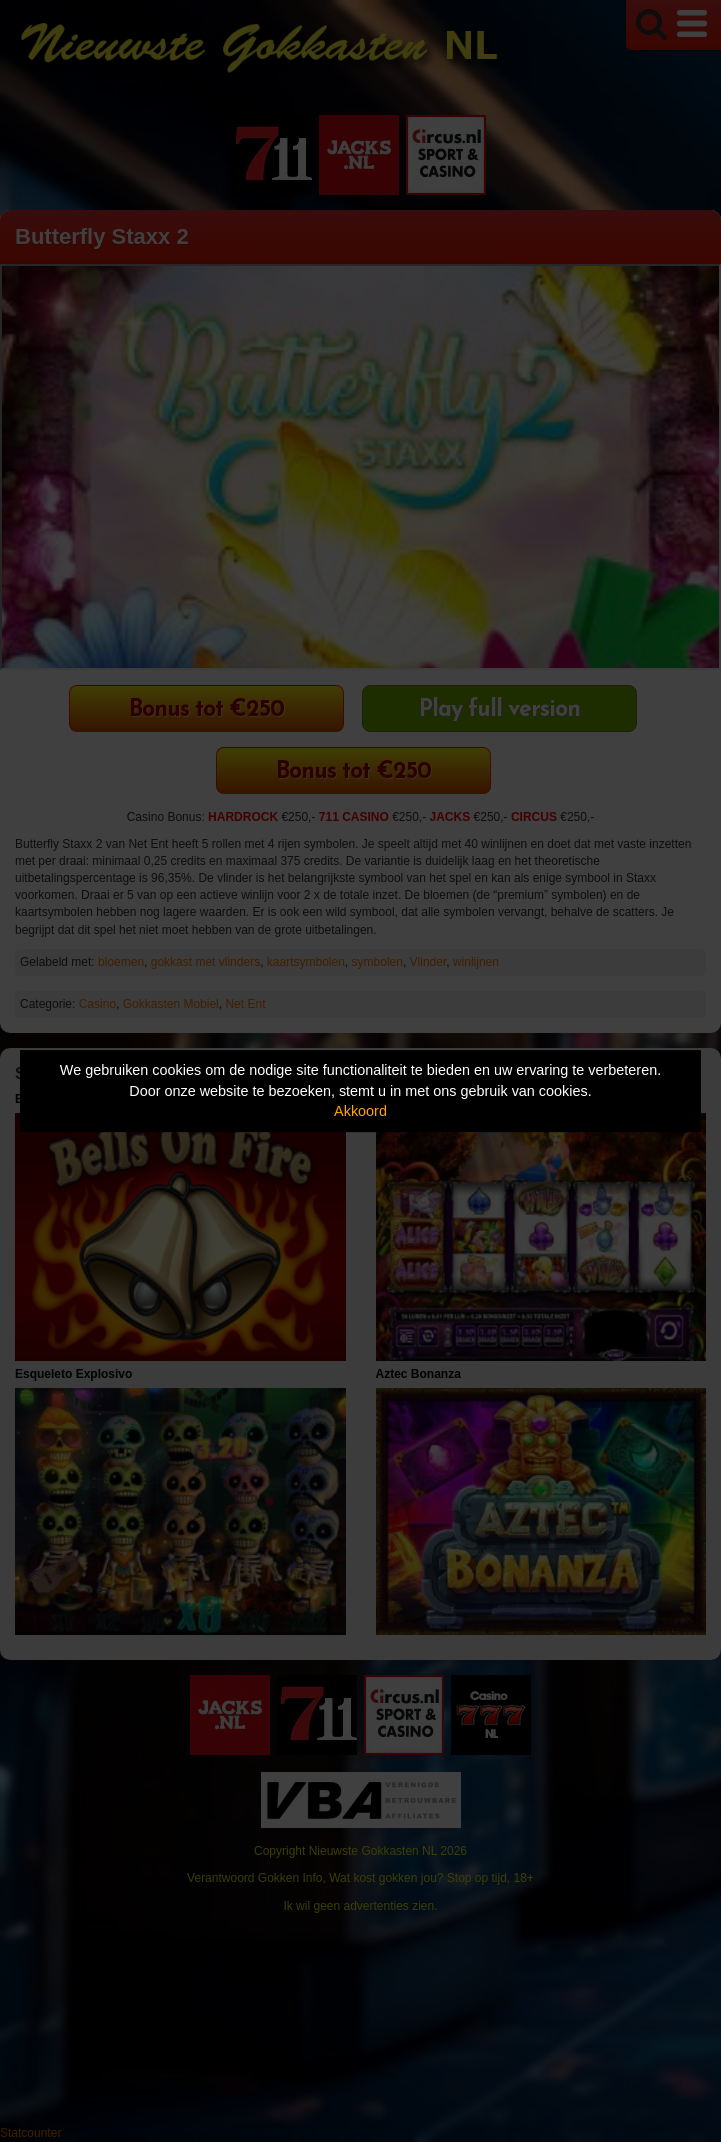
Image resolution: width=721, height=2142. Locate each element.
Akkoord (360, 1111)
